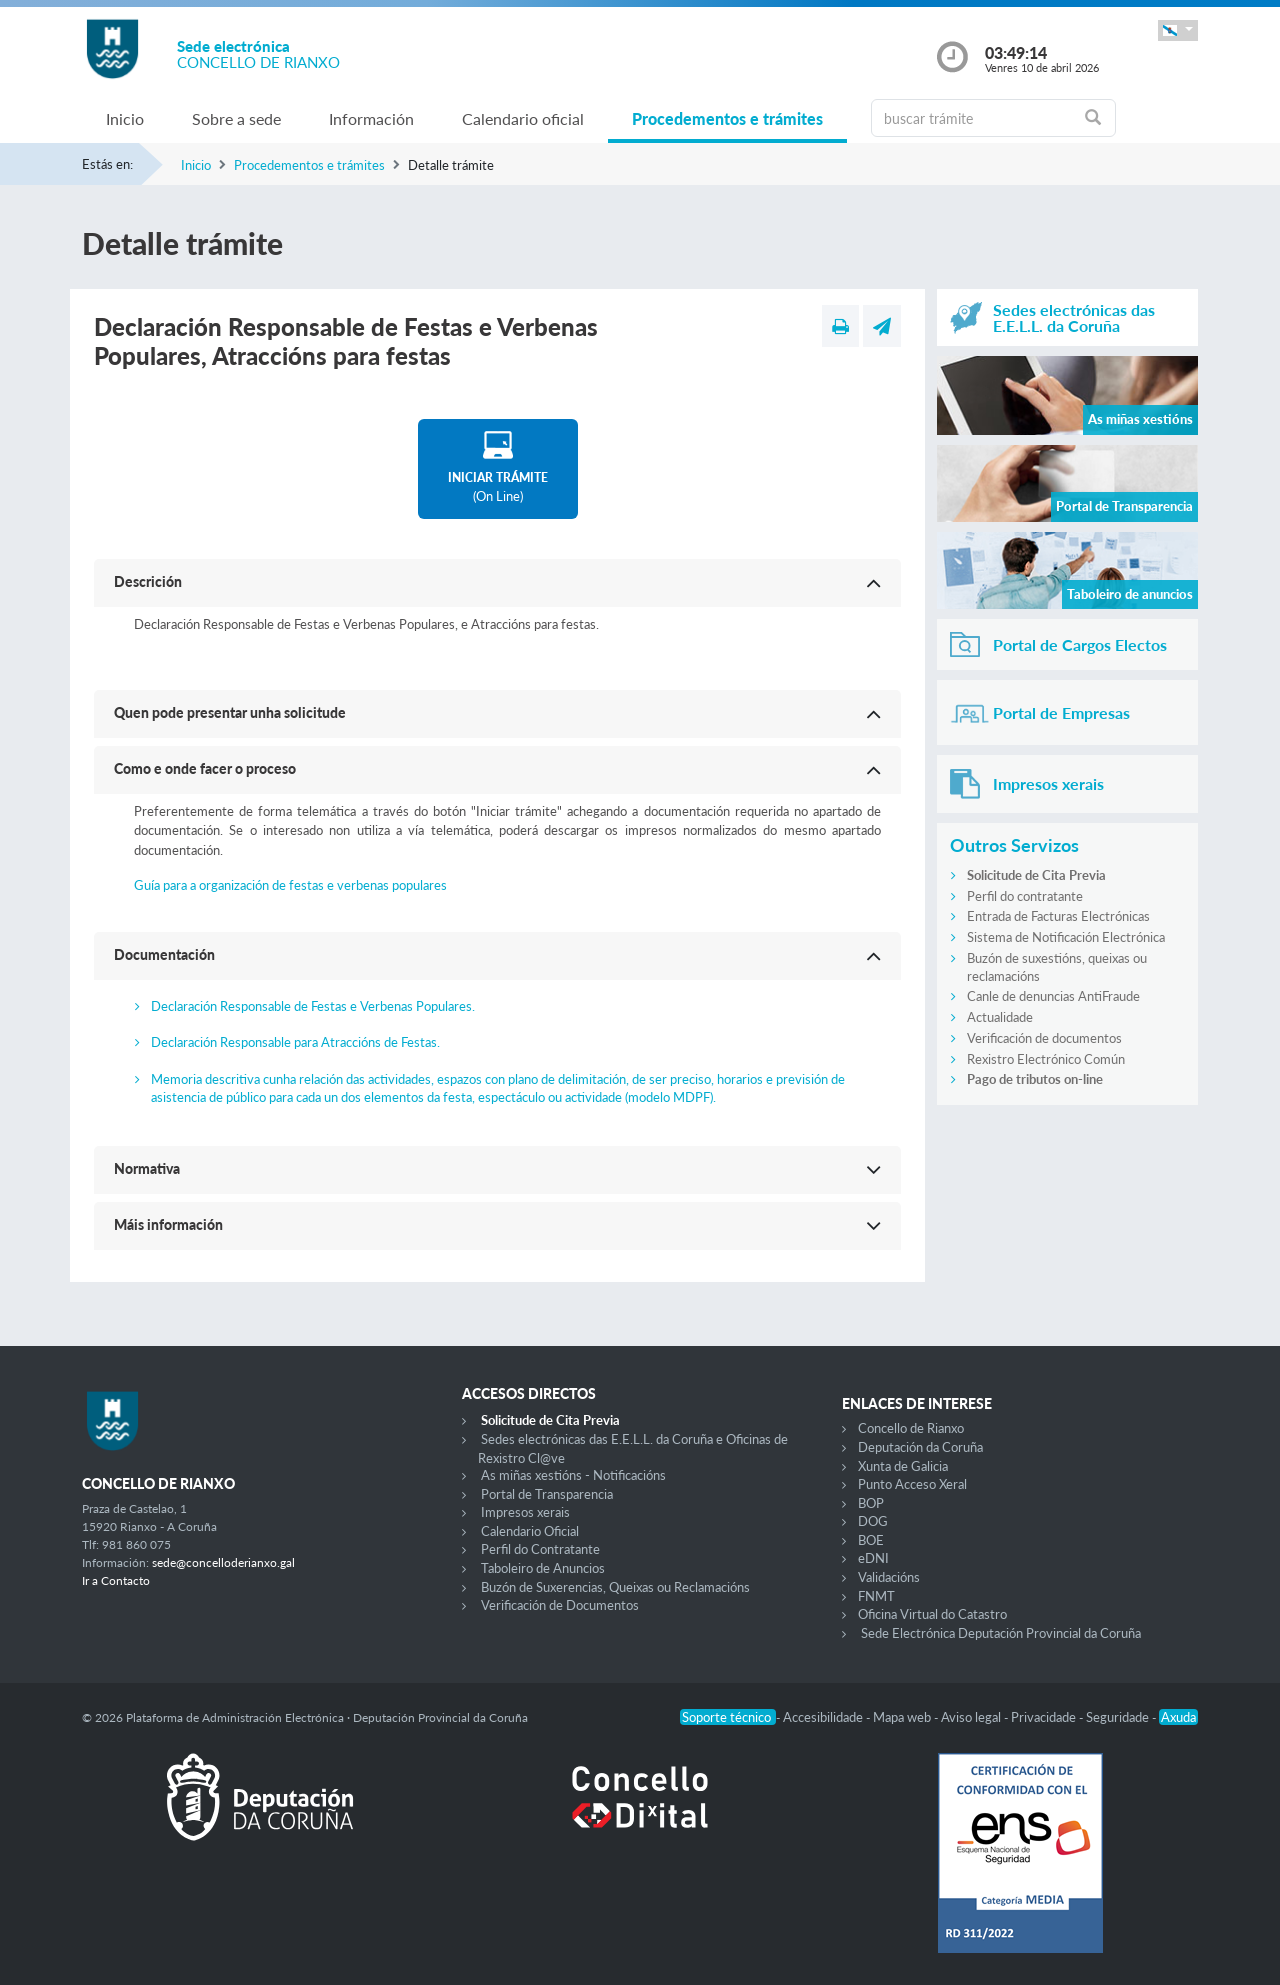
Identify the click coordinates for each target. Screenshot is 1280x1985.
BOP (871, 1503)
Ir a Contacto (116, 1580)
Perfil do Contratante (540, 1549)
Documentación (164, 954)
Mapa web (903, 1717)
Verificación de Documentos (560, 1605)
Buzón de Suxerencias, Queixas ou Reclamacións (615, 1587)
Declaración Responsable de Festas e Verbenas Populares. (313, 1006)
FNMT (876, 1596)
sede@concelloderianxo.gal (223, 1562)
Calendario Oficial (530, 1531)
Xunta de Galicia (903, 1466)
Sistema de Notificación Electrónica (1066, 937)
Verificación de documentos (1044, 1038)
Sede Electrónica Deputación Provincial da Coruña (1001, 1633)
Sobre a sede (236, 118)
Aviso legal (972, 1717)
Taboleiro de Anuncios (543, 1568)
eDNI (873, 1558)
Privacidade (1045, 1717)
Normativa (147, 1168)
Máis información (168, 1224)
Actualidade (1000, 1017)
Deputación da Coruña (920, 1447)
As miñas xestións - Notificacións (573, 1475)
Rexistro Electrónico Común (1046, 1059)
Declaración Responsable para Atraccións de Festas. (295, 1042)
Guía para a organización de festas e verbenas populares (290, 885)
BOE (871, 1540)
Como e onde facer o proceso (205, 768)
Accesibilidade (824, 1717)
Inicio (125, 118)
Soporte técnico (728, 1717)
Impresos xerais (525, 1512)
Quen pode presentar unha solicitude (230, 712)
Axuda (1178, 1717)
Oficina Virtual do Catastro (932, 1614)
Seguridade (1119, 1717)
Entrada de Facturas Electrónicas (1058, 916)
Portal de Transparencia (547, 1494)
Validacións (889, 1577)
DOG (873, 1521)
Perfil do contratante (1025, 896)
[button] (1178, 30)
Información (371, 118)
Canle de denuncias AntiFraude (1053, 996)
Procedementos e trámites (727, 118)
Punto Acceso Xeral (912, 1484)
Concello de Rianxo (911, 1428)
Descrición (148, 581)
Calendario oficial (523, 118)
